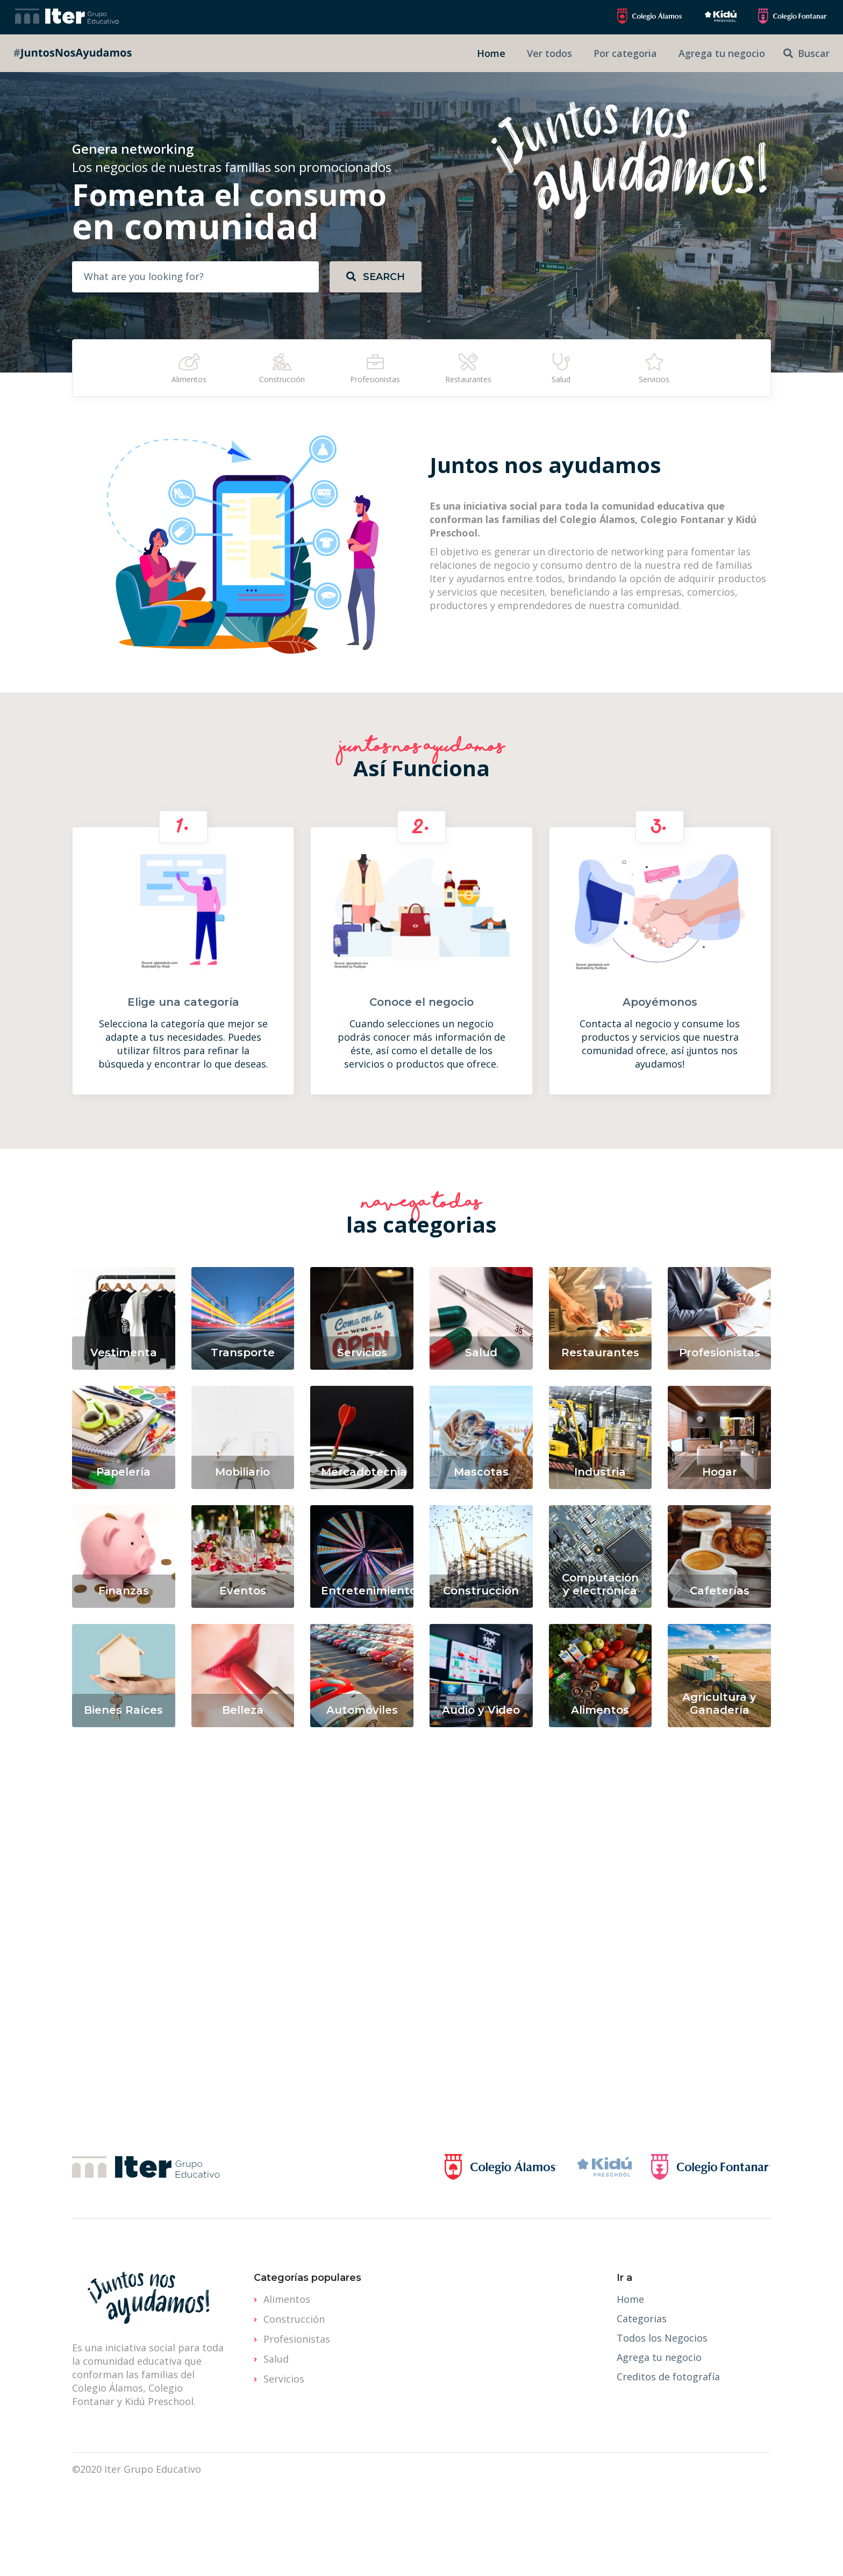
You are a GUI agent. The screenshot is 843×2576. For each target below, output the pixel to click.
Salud (276, 2358)
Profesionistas (296, 2338)
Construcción (294, 2319)
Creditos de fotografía (668, 2376)
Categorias (642, 2318)
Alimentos (286, 2299)
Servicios (283, 2378)
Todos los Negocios (662, 2337)
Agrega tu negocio (659, 2357)
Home (630, 2299)
